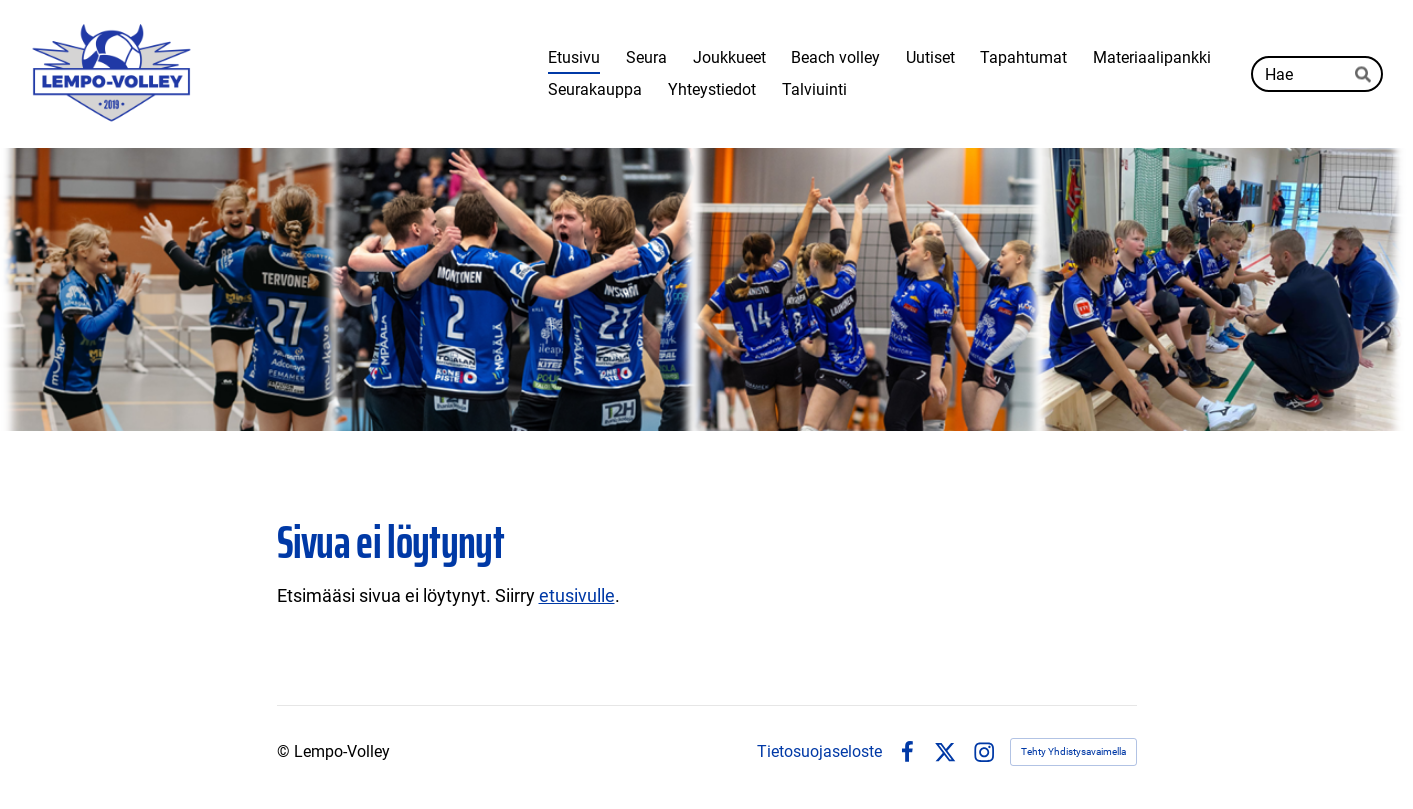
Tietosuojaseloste (819, 752)
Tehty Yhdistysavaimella (1073, 751)
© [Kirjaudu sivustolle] (285, 751)
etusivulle (577, 595)
